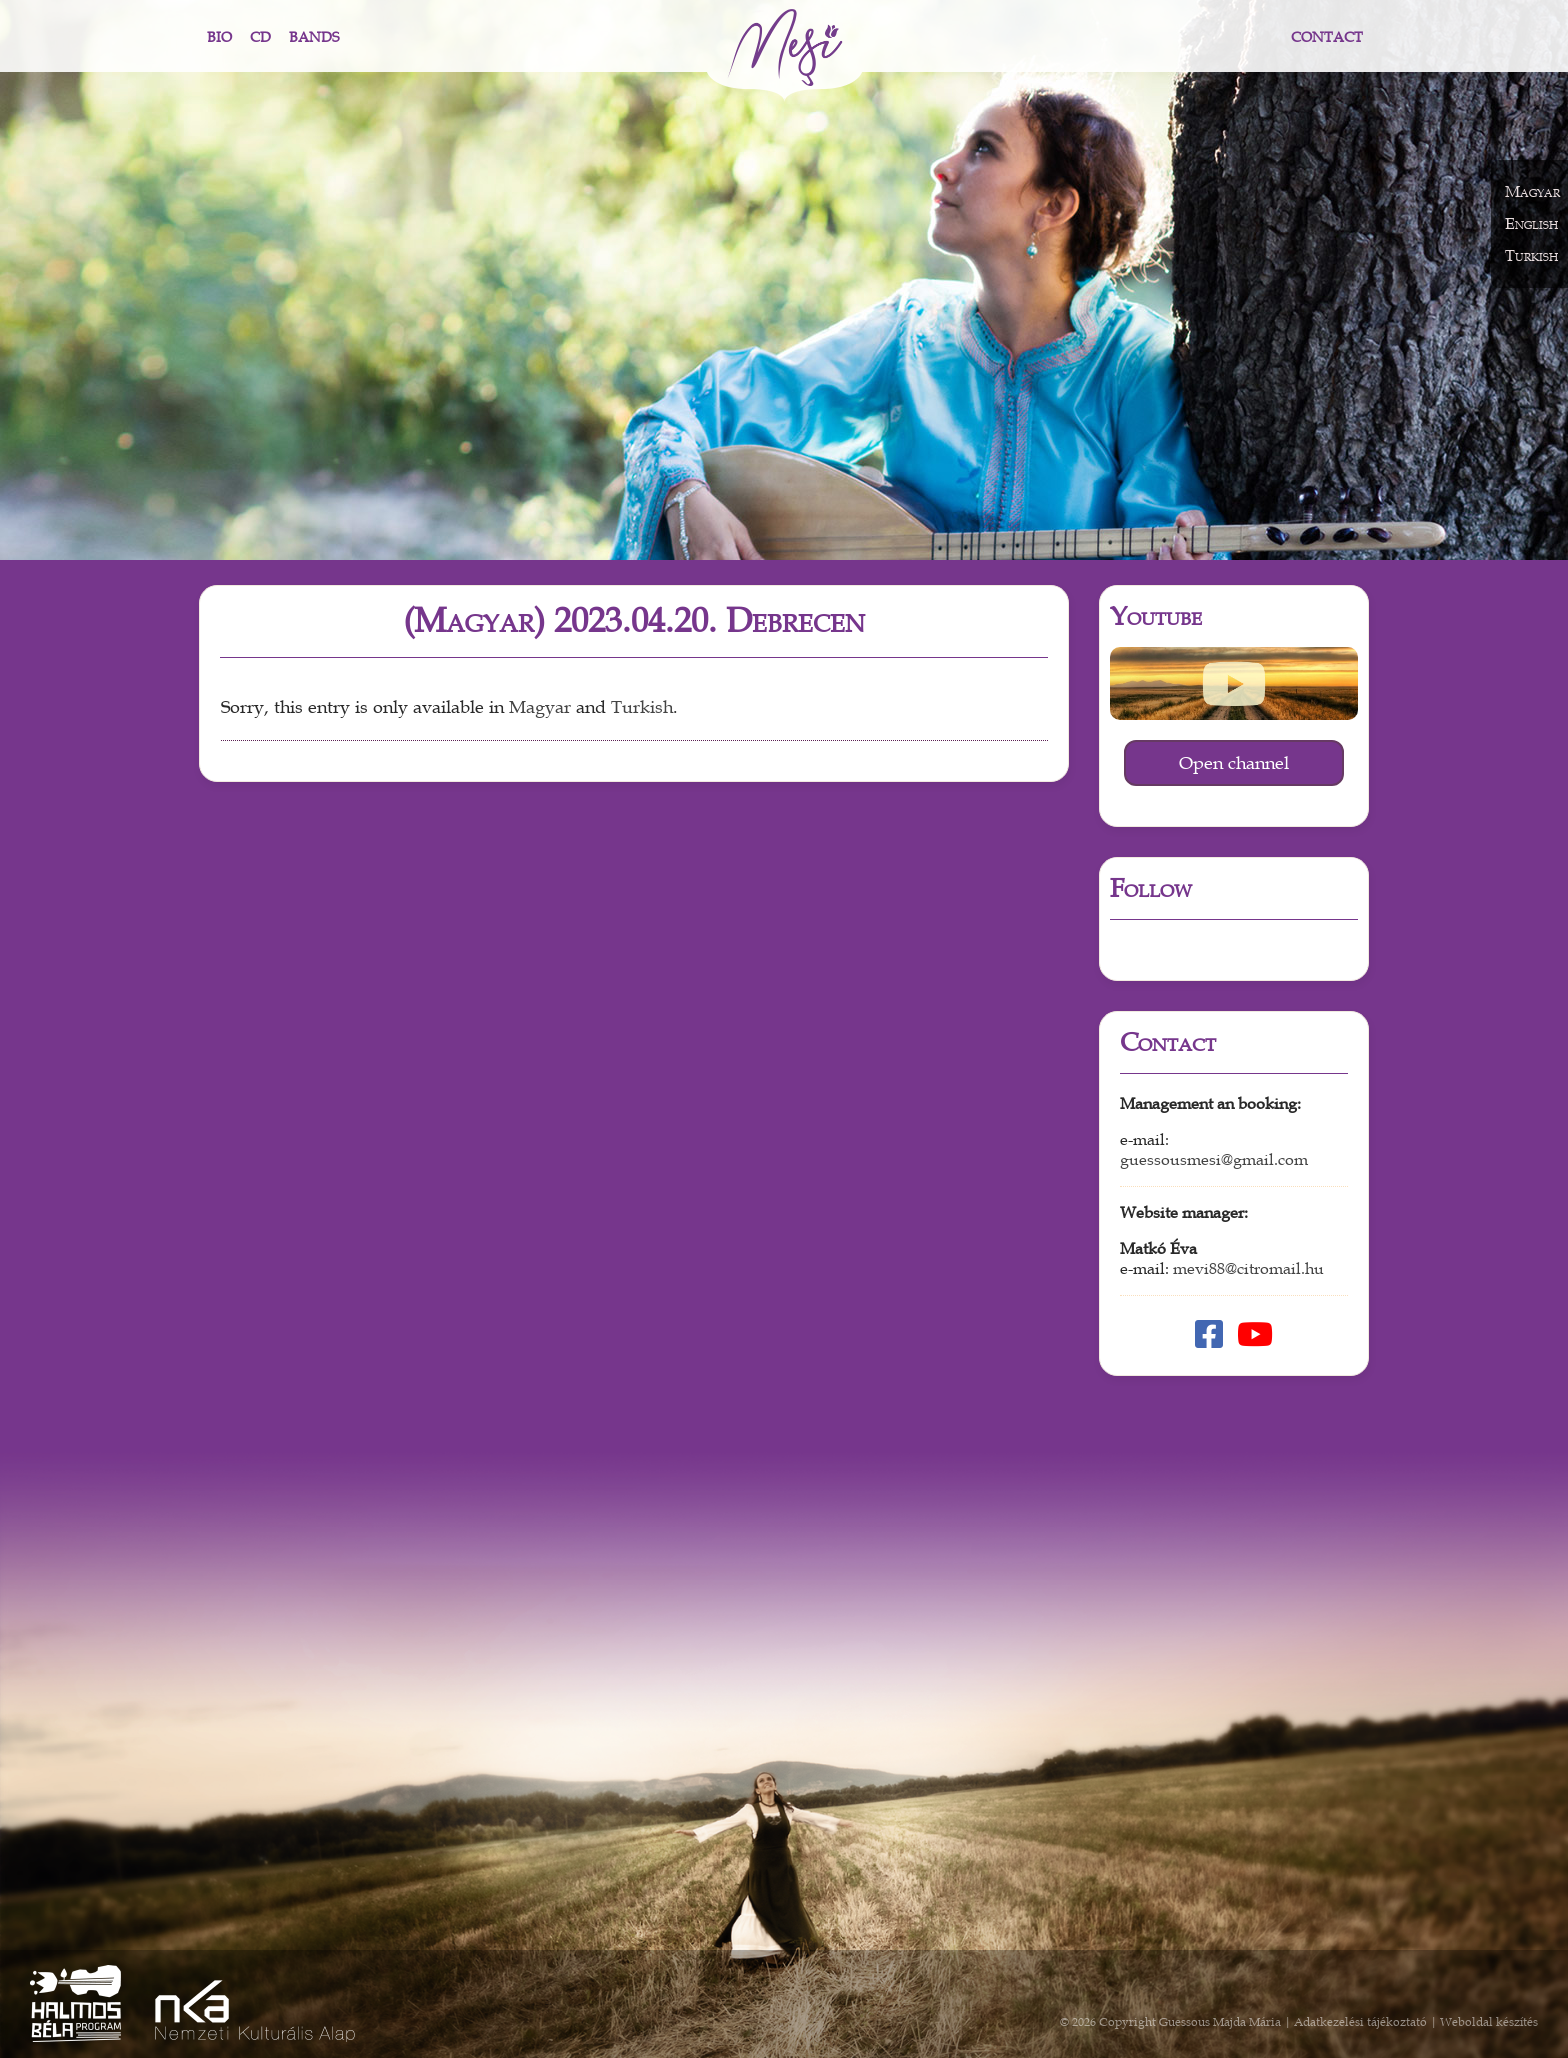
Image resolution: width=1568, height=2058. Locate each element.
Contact (1327, 37)
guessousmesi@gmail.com (1214, 1160)
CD (260, 37)
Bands (314, 37)
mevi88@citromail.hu (1248, 1269)
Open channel (1234, 763)
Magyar (540, 707)
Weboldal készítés (1489, 2022)
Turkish (642, 707)
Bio (219, 37)
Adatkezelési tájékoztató (1360, 2022)
